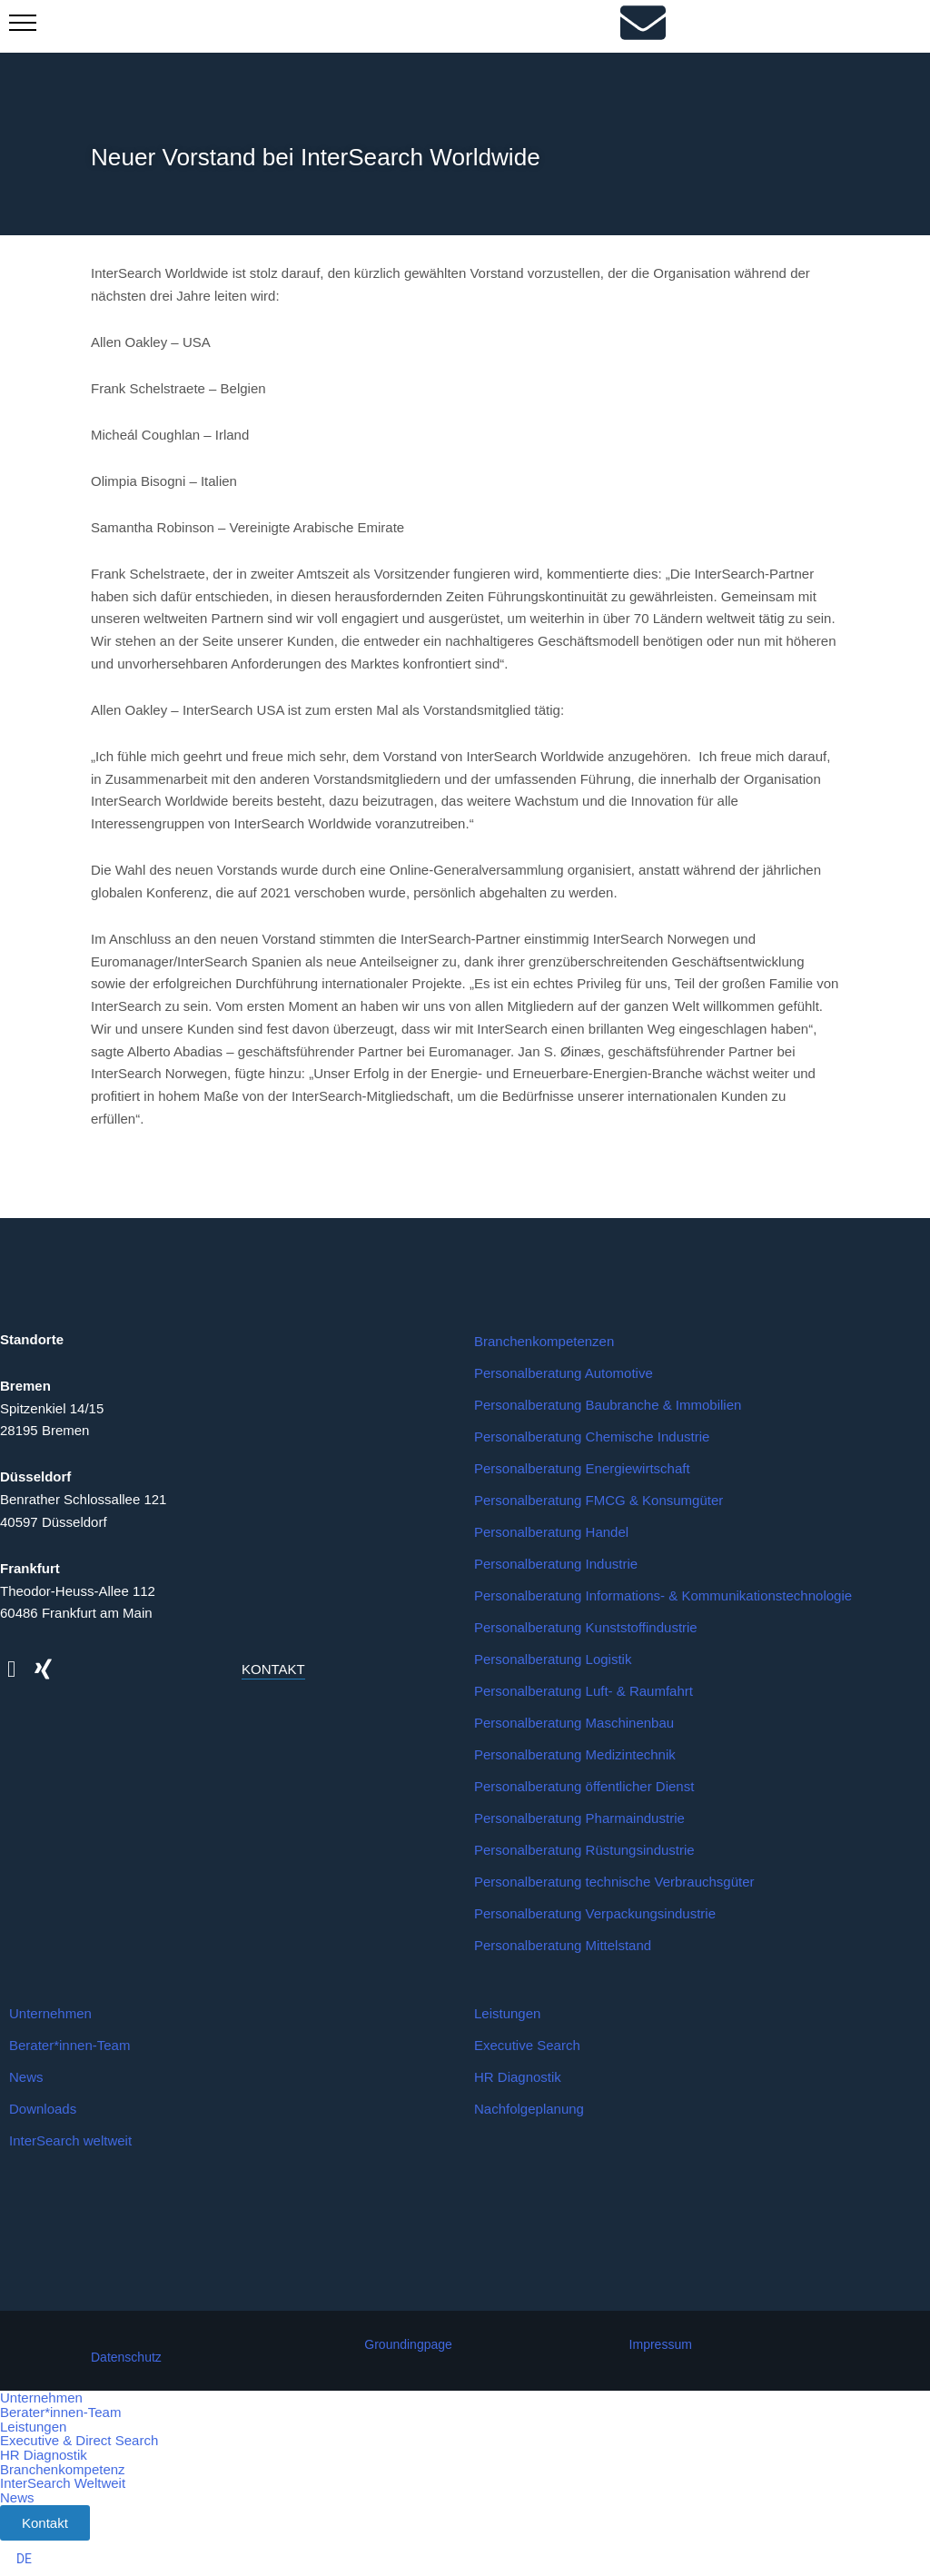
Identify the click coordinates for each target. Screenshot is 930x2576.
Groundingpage (408, 2346)
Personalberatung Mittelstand (562, 1947)
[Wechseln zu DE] (24, 2556)
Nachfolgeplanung (529, 2110)
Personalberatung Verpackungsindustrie (595, 1915)
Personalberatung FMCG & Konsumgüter (598, 1502)
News (26, 2078)
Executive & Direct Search (79, 2440)
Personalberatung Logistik (552, 1661)
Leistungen (507, 2015)
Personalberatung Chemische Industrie (591, 1438)
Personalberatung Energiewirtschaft (582, 1470)
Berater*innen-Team (69, 2047)
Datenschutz (126, 2359)
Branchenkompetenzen (544, 1343)
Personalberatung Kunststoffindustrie (586, 1629)
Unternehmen (50, 2015)
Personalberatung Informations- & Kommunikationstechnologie (663, 1597)
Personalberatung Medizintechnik (575, 1756)
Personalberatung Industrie (556, 1565)
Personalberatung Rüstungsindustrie (584, 1851)
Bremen (25, 1387)
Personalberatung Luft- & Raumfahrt (583, 1692)
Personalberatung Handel (551, 1533)
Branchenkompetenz (62, 2467)
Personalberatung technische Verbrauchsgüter (614, 1883)
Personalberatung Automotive (563, 1374)
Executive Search (527, 2047)
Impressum (660, 2346)
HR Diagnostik (517, 2078)
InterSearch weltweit (70, 2142)
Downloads (42, 2110)
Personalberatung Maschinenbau (574, 1724)
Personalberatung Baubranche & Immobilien (607, 1406)
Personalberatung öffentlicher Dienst (584, 1788)
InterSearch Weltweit (62, 2481)
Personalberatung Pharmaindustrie (579, 1820)
